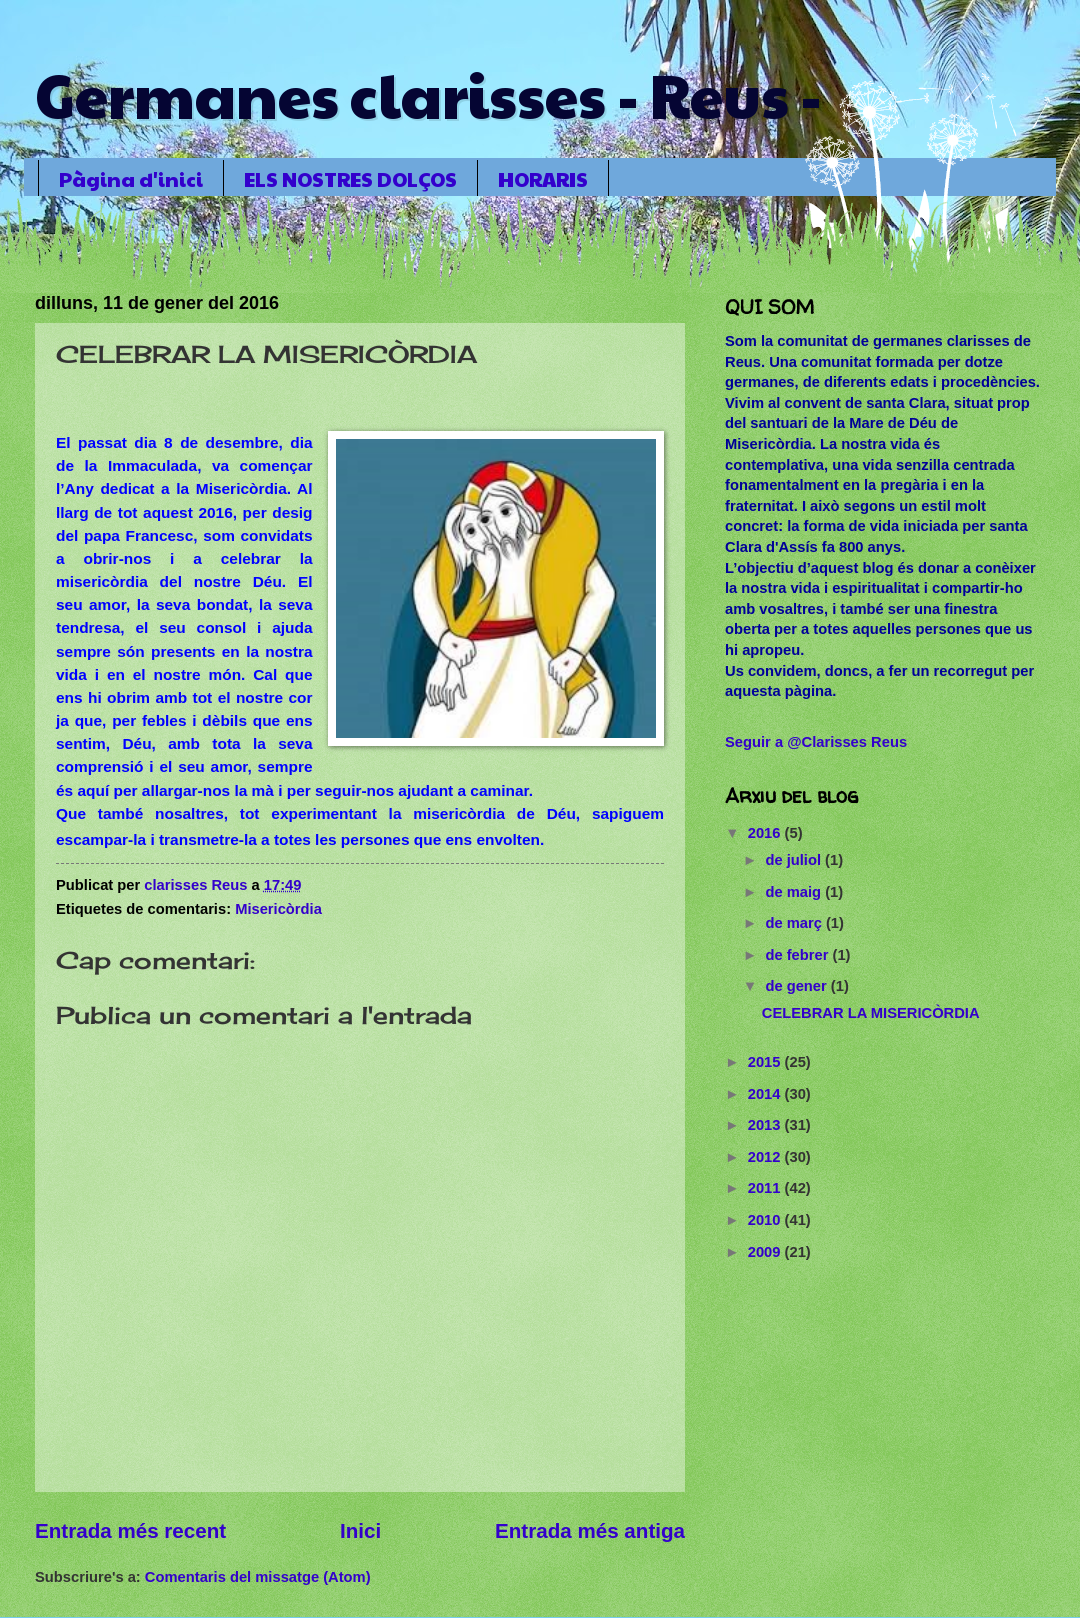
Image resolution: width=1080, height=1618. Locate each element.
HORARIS (543, 179)
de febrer (798, 955)
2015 (766, 1062)
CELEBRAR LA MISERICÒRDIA (871, 1013)
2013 (766, 1125)
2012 (766, 1157)
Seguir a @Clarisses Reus (816, 742)
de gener (797, 986)
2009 (766, 1252)
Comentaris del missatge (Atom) (258, 1577)
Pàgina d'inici (131, 179)
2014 (766, 1094)
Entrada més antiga (590, 1530)
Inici (360, 1530)
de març (795, 923)
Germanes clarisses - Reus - (428, 94)
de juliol (795, 860)
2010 (766, 1220)
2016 (766, 833)
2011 (766, 1188)
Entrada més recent (130, 1530)
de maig (795, 892)
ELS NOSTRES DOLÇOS (350, 179)
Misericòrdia (278, 909)
